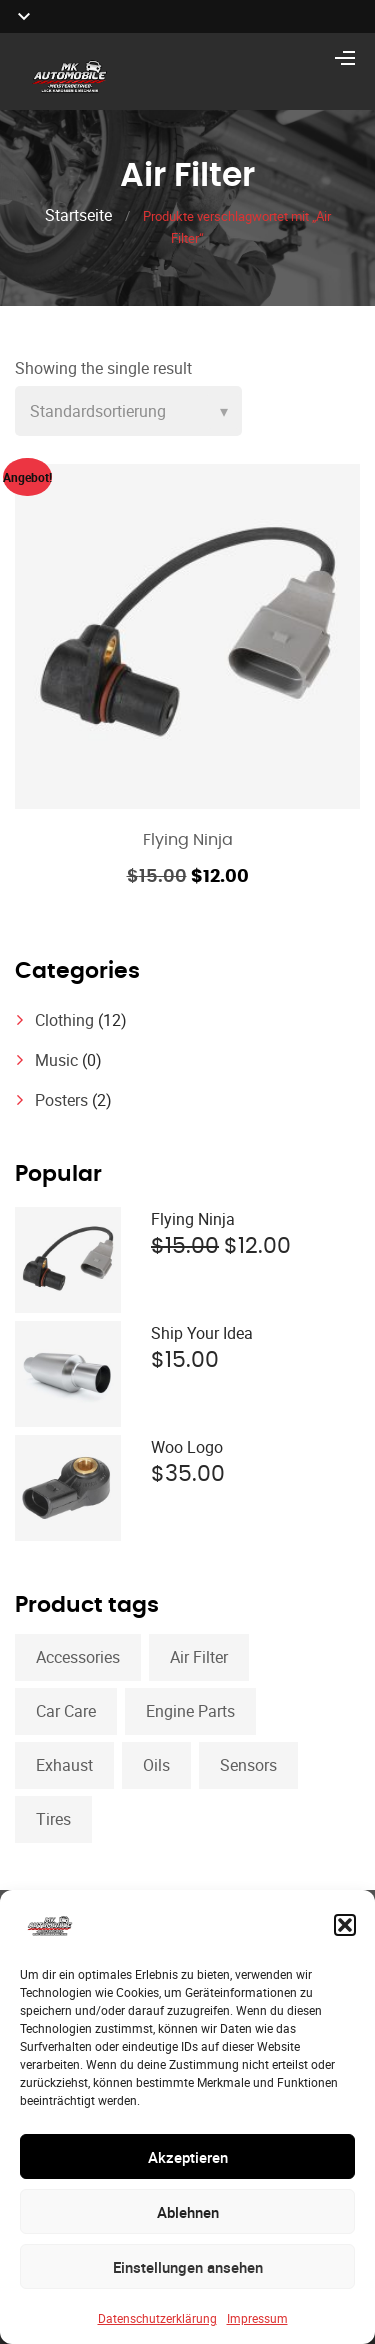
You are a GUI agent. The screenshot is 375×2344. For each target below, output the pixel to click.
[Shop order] (128, 411)
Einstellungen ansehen (188, 2267)
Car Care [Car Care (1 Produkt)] (66, 1711)
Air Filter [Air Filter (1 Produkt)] (199, 1657)
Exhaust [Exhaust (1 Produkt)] (64, 1765)
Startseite (78, 215)
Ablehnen (188, 2212)
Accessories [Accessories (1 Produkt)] (78, 1657)
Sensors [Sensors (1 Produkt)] (248, 1765)
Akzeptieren (188, 2157)
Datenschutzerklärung (157, 2318)
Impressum (257, 2318)
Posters (61, 1100)
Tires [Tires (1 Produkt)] (53, 1819)
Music (56, 1060)
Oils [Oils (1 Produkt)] (156, 1765)
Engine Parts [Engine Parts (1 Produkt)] (190, 1711)
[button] (345, 1925)
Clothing (64, 1020)
